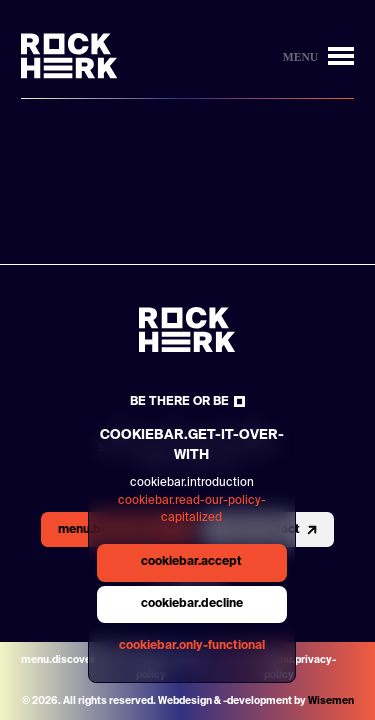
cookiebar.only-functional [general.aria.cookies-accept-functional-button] (192, 646)
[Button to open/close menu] (319, 56)
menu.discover (58, 660)
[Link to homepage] (69, 56)
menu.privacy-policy (300, 667)
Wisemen (331, 701)
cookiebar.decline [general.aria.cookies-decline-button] (192, 604)
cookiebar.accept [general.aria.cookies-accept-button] (191, 562)
